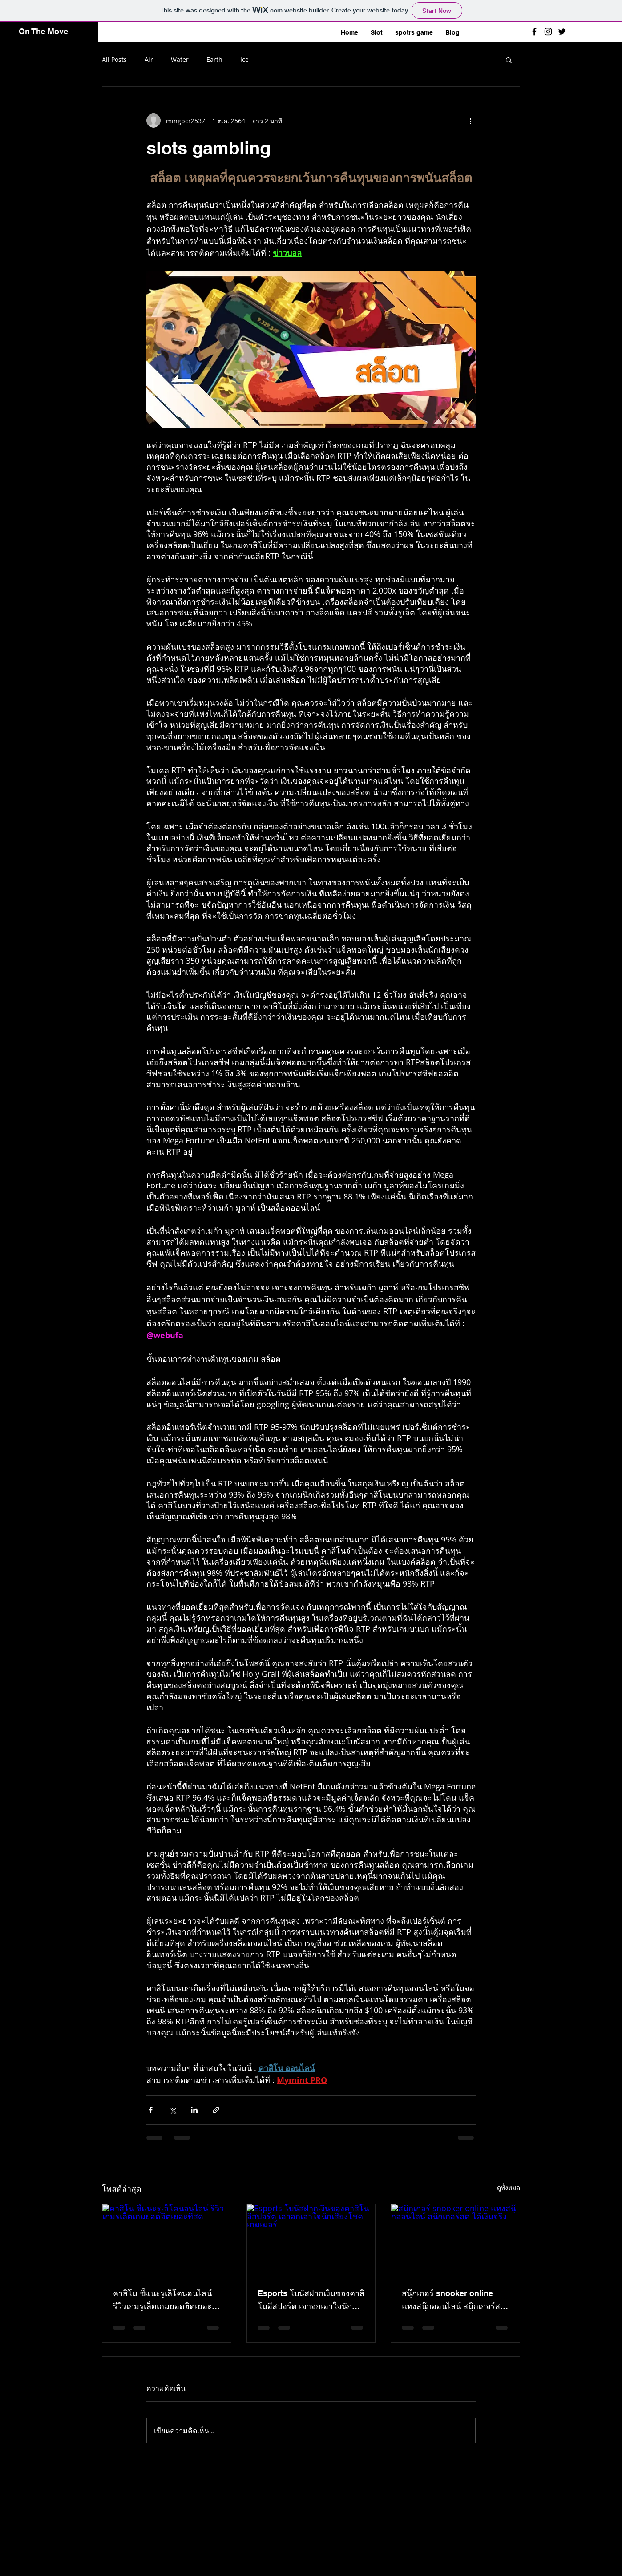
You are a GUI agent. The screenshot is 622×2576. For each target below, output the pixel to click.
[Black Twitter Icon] (562, 31)
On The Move (43, 31)
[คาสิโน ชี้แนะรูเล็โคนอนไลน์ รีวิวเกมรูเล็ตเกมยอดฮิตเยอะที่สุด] (166, 2240)
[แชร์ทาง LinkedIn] (194, 2110)
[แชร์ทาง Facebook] (150, 2110)
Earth (214, 59)
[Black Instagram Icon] (548, 31)
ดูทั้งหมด (508, 2187)
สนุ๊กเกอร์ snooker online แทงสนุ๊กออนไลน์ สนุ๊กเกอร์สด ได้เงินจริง (453, 2301)
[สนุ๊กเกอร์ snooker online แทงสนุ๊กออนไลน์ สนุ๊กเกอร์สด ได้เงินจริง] (455, 2240)
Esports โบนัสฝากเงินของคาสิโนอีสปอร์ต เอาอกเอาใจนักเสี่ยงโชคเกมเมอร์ (311, 2301)
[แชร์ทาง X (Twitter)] (172, 2110)
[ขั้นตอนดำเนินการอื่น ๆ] (470, 120)
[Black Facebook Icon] (534, 31)
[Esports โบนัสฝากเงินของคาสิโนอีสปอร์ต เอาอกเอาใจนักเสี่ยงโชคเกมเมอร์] (311, 2240)
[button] (509, 59)
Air (149, 59)
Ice (244, 59)
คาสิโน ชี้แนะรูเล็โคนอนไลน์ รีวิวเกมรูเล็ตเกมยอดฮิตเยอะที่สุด (162, 2301)
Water (180, 59)
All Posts (114, 59)
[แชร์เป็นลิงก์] (216, 2110)
